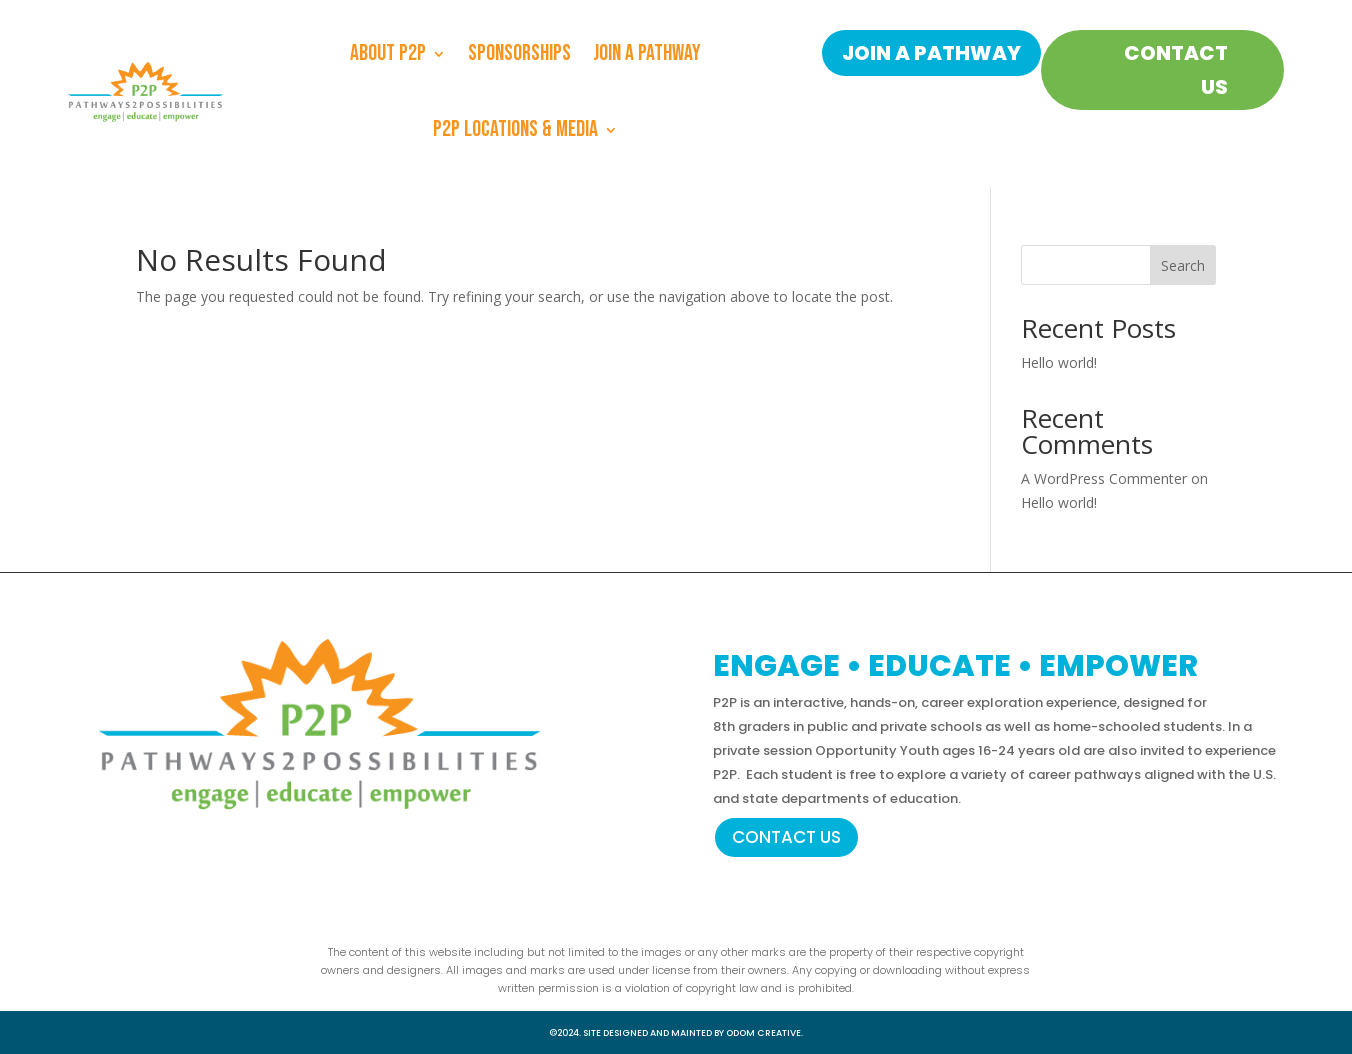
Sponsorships (519, 53)
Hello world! (1059, 362)
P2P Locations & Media (515, 129)
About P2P (388, 53)
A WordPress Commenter (1104, 478)
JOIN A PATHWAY (931, 53)
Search (1183, 265)
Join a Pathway (647, 53)
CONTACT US (1176, 70)
